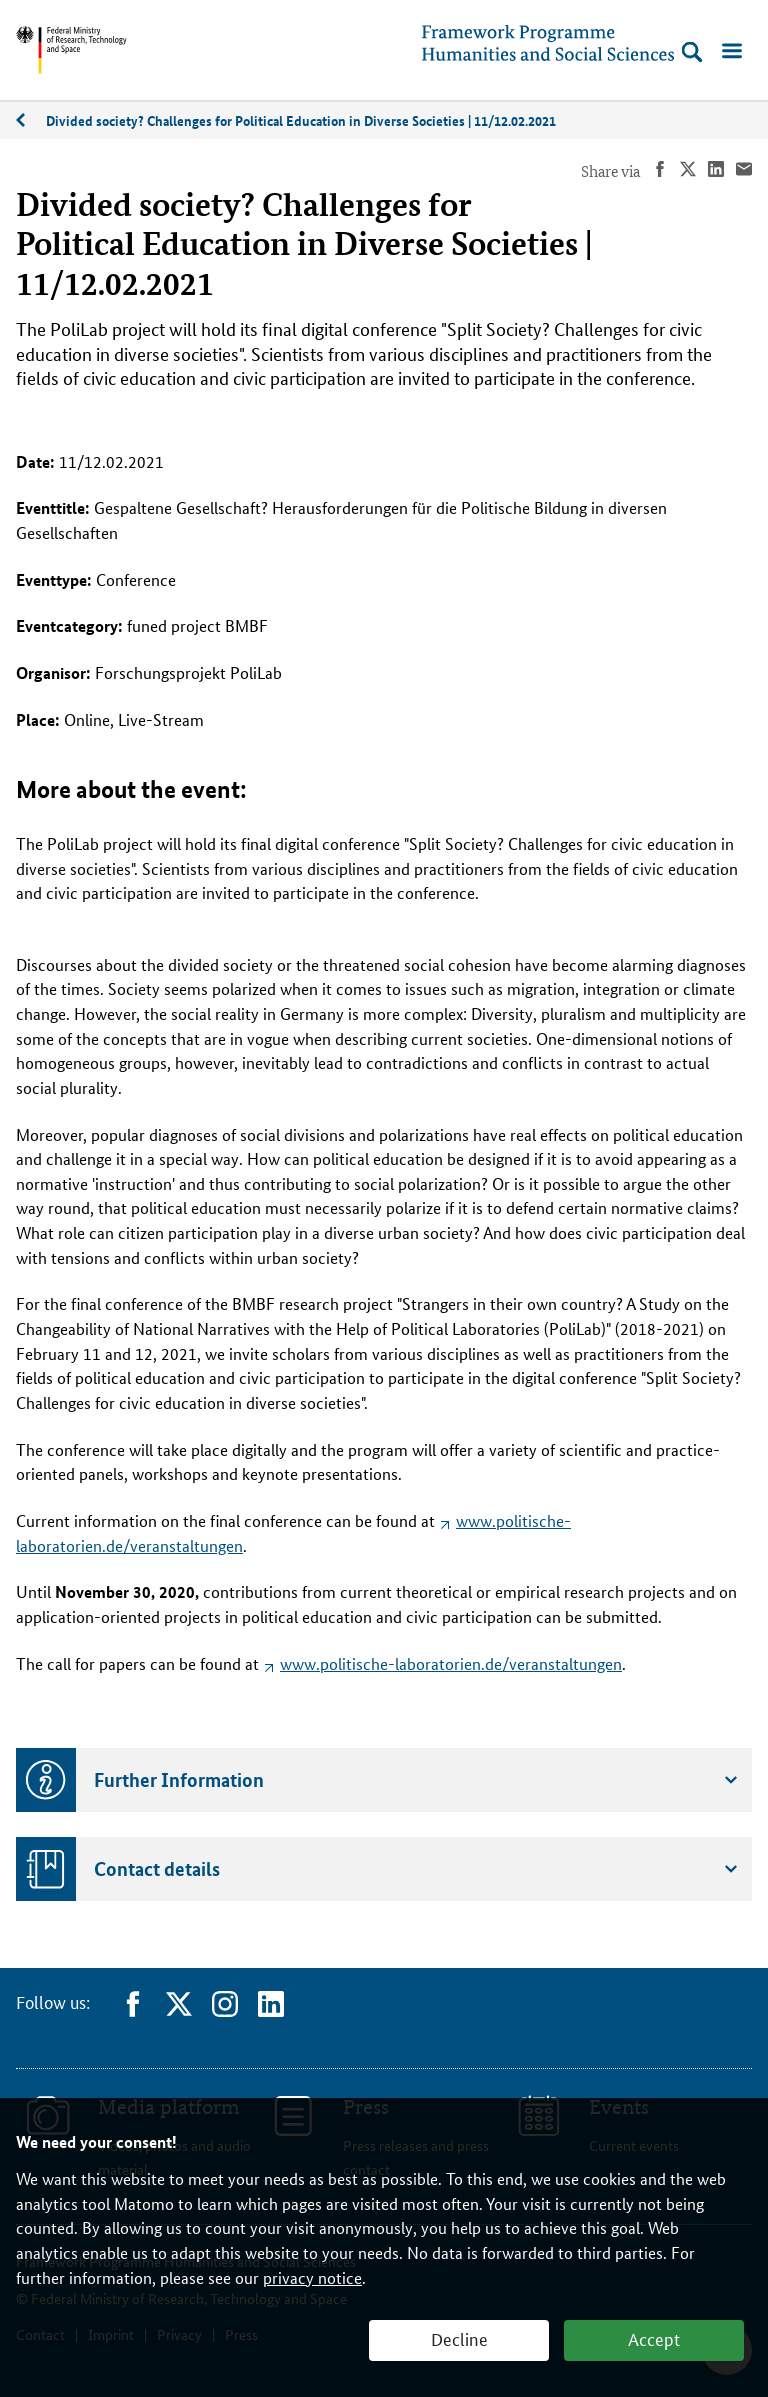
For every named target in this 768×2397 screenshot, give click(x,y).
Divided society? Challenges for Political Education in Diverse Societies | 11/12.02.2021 (301, 120)
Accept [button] (654, 2338)
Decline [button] (459, 2338)
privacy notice (312, 2277)
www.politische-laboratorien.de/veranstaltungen (451, 1663)
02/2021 (31, 120)
